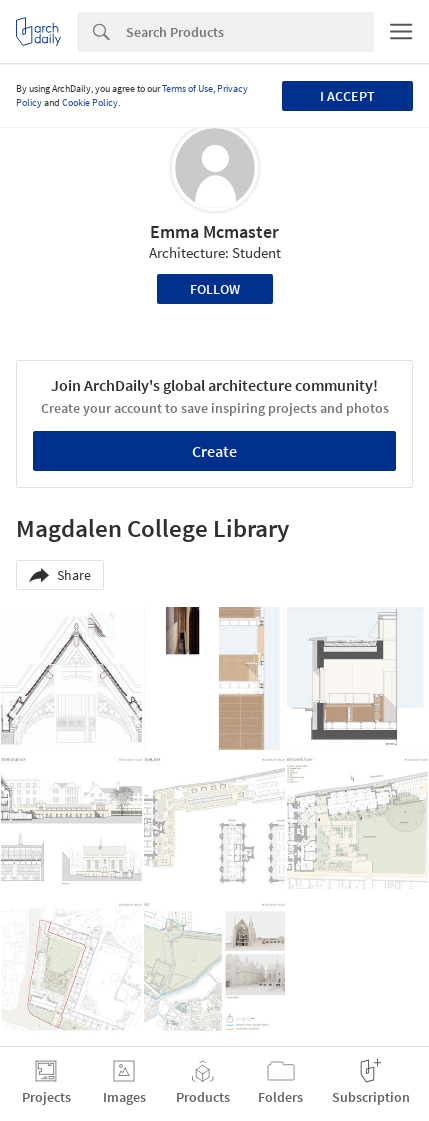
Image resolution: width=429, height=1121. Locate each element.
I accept (347, 96)
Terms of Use (187, 88)
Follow (215, 289)
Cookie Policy (90, 102)
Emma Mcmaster (214, 231)
